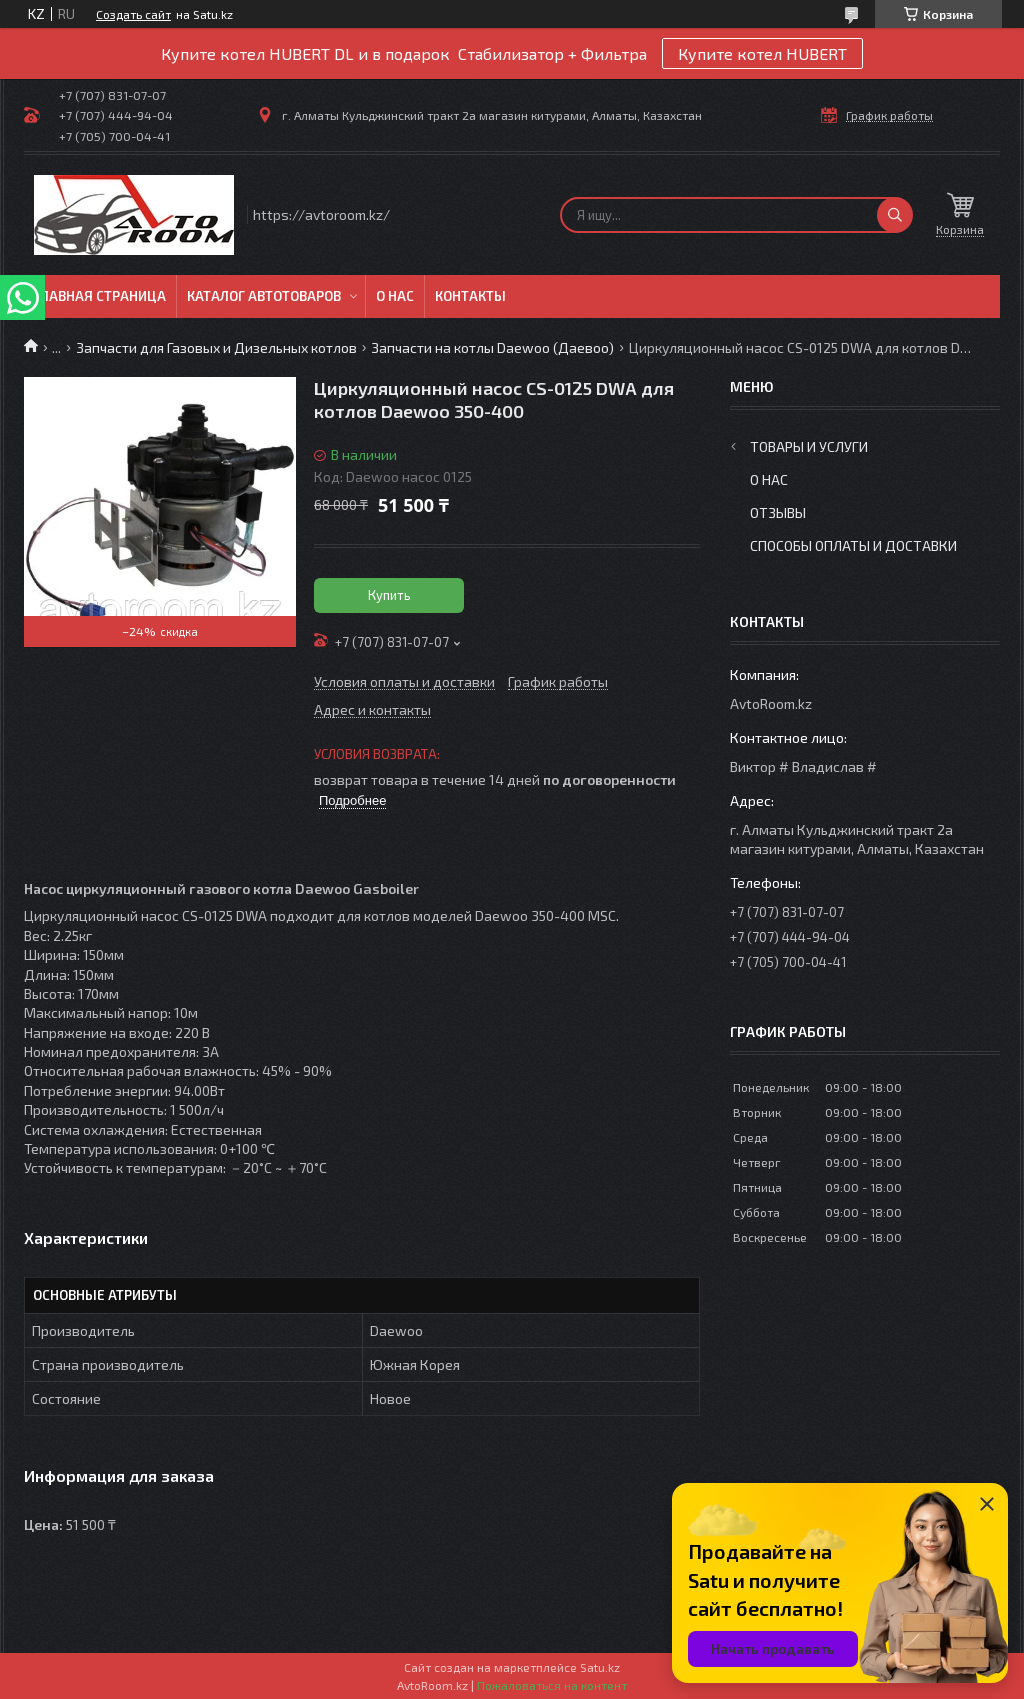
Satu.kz (600, 1667)
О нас (395, 296)
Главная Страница (100, 296)
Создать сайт (133, 14)
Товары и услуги (809, 446)
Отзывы (778, 512)
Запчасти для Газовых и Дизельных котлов (216, 347)
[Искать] (895, 215)
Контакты (470, 296)
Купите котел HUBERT (762, 53)
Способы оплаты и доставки (853, 545)
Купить (389, 595)
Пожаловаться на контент (552, 1685)
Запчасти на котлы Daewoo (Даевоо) (492, 347)
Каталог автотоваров (264, 296)
